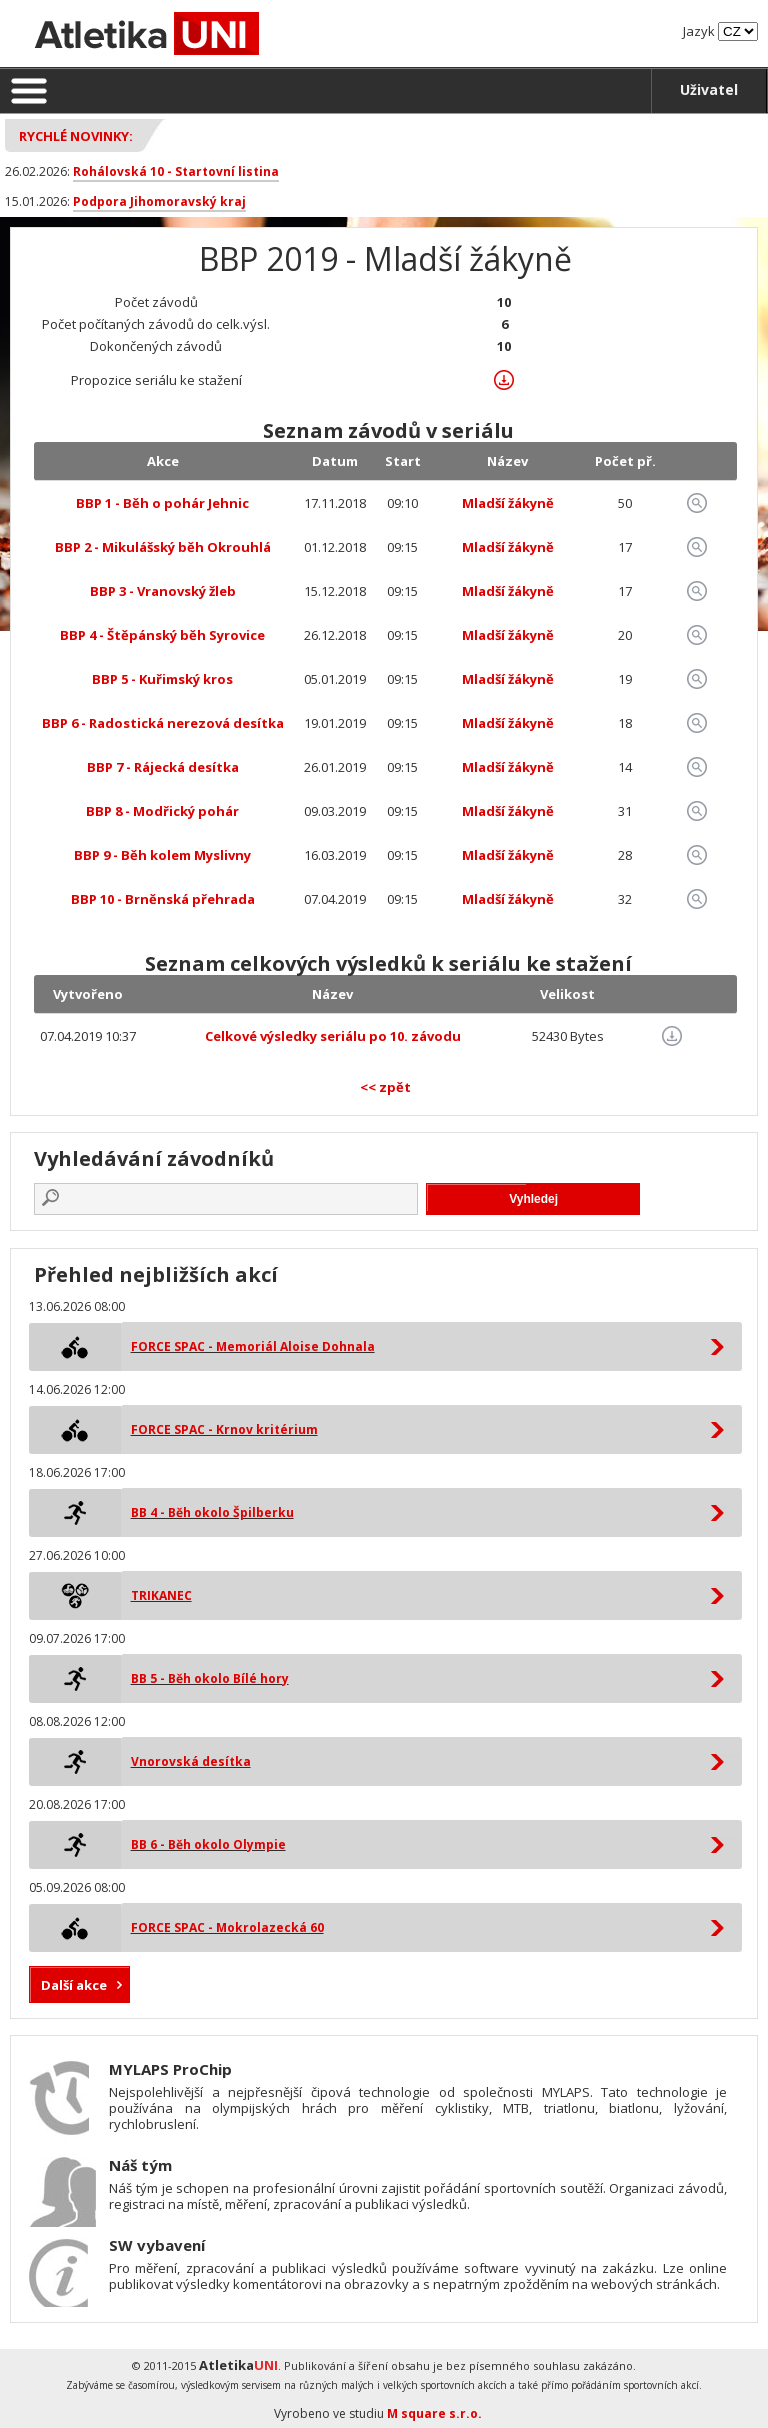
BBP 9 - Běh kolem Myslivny (162, 855)
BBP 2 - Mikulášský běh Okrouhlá (163, 547)
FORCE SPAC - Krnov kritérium (224, 1429)
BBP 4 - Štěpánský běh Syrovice (162, 635)
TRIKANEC (161, 1595)
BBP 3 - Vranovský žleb (163, 591)
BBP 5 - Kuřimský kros (162, 679)
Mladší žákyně (508, 503)
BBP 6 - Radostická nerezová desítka (163, 723)
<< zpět (385, 1087)
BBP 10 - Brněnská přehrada (163, 899)
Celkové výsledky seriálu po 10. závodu (333, 1036)
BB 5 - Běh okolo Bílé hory (210, 1678)
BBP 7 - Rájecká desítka (163, 767)
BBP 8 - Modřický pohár (162, 811)
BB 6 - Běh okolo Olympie (208, 1844)
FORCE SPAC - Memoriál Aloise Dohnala (253, 1346)
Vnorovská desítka (191, 1761)
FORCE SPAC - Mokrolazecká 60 (227, 1927)
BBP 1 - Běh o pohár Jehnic (162, 503)
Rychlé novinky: (76, 136)
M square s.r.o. (434, 2413)
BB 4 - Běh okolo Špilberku (212, 1512)
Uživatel (709, 89)
